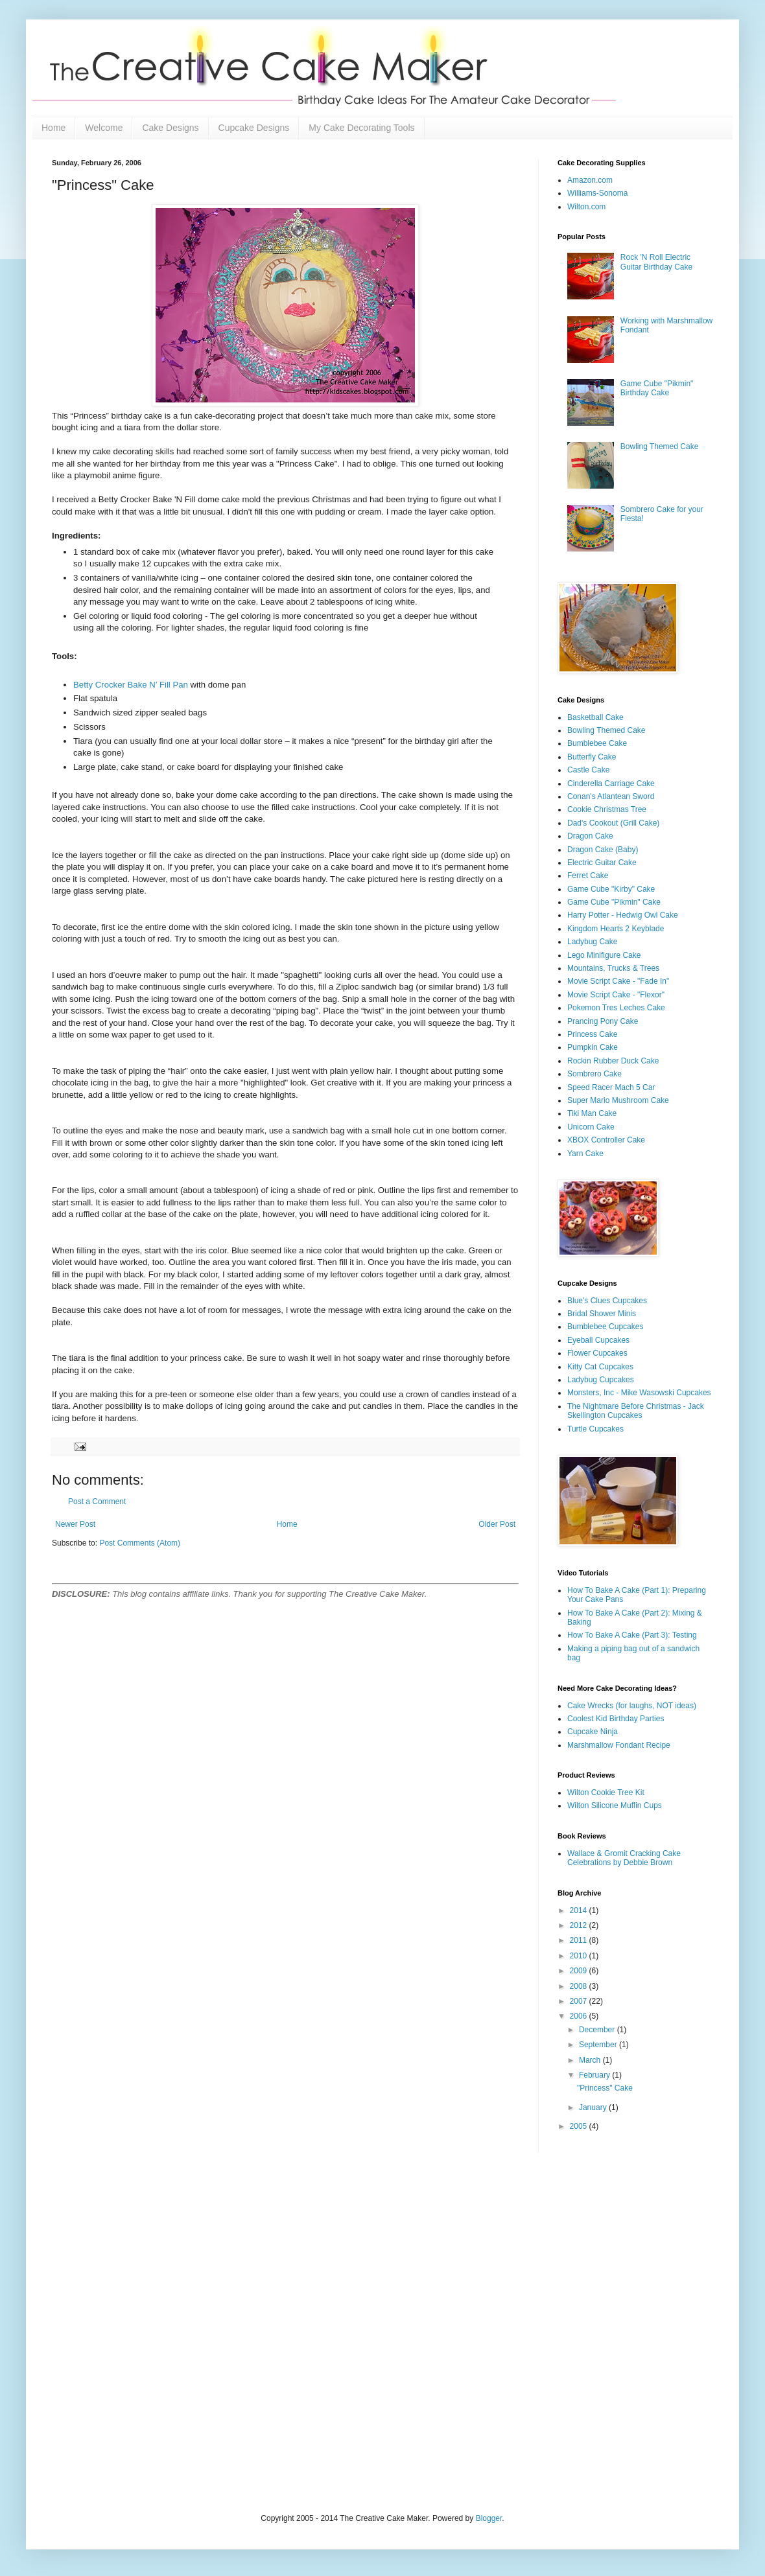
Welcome (104, 127)
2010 (579, 1955)
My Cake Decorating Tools (361, 127)
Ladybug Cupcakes (600, 1379)
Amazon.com (590, 180)
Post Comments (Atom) (139, 1543)
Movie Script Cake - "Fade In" (618, 981)
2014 (579, 1910)
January (594, 2107)
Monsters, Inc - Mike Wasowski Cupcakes (639, 1392)
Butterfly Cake (591, 756)
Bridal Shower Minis (601, 1313)
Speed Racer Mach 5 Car (611, 1087)
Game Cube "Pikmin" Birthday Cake (657, 388)
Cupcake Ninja (592, 1731)
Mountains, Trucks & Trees (613, 968)
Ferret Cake (587, 875)
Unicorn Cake (591, 1126)
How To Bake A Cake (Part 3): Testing (632, 1635)
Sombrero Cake (594, 1073)
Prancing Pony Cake (602, 1021)
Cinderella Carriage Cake (611, 783)
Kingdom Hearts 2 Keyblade (615, 928)
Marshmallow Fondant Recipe (618, 1745)
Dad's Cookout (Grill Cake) (613, 823)
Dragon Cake (590, 836)
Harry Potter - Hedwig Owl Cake (622, 915)
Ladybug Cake (592, 941)
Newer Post (75, 1524)
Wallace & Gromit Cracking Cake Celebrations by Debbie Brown (624, 1858)
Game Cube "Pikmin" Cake (614, 902)
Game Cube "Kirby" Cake (611, 889)
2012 (579, 1925)
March (591, 2060)
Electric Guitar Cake (602, 862)
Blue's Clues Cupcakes (607, 1300)
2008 (579, 1986)
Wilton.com (586, 206)
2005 (579, 2126)
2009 (579, 1970)
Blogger (489, 2518)
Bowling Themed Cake (659, 446)
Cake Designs (170, 127)
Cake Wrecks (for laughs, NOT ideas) (631, 1705)
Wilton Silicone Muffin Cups (614, 1805)
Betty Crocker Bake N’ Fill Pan (130, 685)
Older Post (496, 1524)
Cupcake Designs (254, 127)
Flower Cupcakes (597, 1353)
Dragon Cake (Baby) (602, 849)
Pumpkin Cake (592, 1047)
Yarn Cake (585, 1153)
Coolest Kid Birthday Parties (615, 1718)
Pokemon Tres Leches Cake (616, 1007)
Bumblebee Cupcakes (605, 1326)
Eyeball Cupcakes (598, 1340)
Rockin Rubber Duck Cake (613, 1060)
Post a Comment (97, 1501)
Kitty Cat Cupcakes (600, 1366)
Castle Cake (588, 769)
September (599, 2044)
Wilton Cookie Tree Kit (605, 1792)
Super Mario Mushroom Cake (618, 1100)
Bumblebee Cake (597, 743)
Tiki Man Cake (592, 1113)
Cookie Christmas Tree (606, 809)
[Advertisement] (140, 2332)
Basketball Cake (595, 717)
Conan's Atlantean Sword (610, 796)
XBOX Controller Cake (606, 1139)
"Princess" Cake (605, 2088)
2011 (579, 1940)
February (595, 2075)
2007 (579, 2001)
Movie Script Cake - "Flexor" (616, 994)
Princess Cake (592, 1034)
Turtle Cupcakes (595, 1428)
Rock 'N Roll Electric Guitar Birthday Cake (656, 262)
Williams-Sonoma (597, 193)
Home (53, 127)
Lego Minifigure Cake (604, 955)
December (598, 2029)
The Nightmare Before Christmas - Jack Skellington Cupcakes (635, 1411)
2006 (579, 2016)
